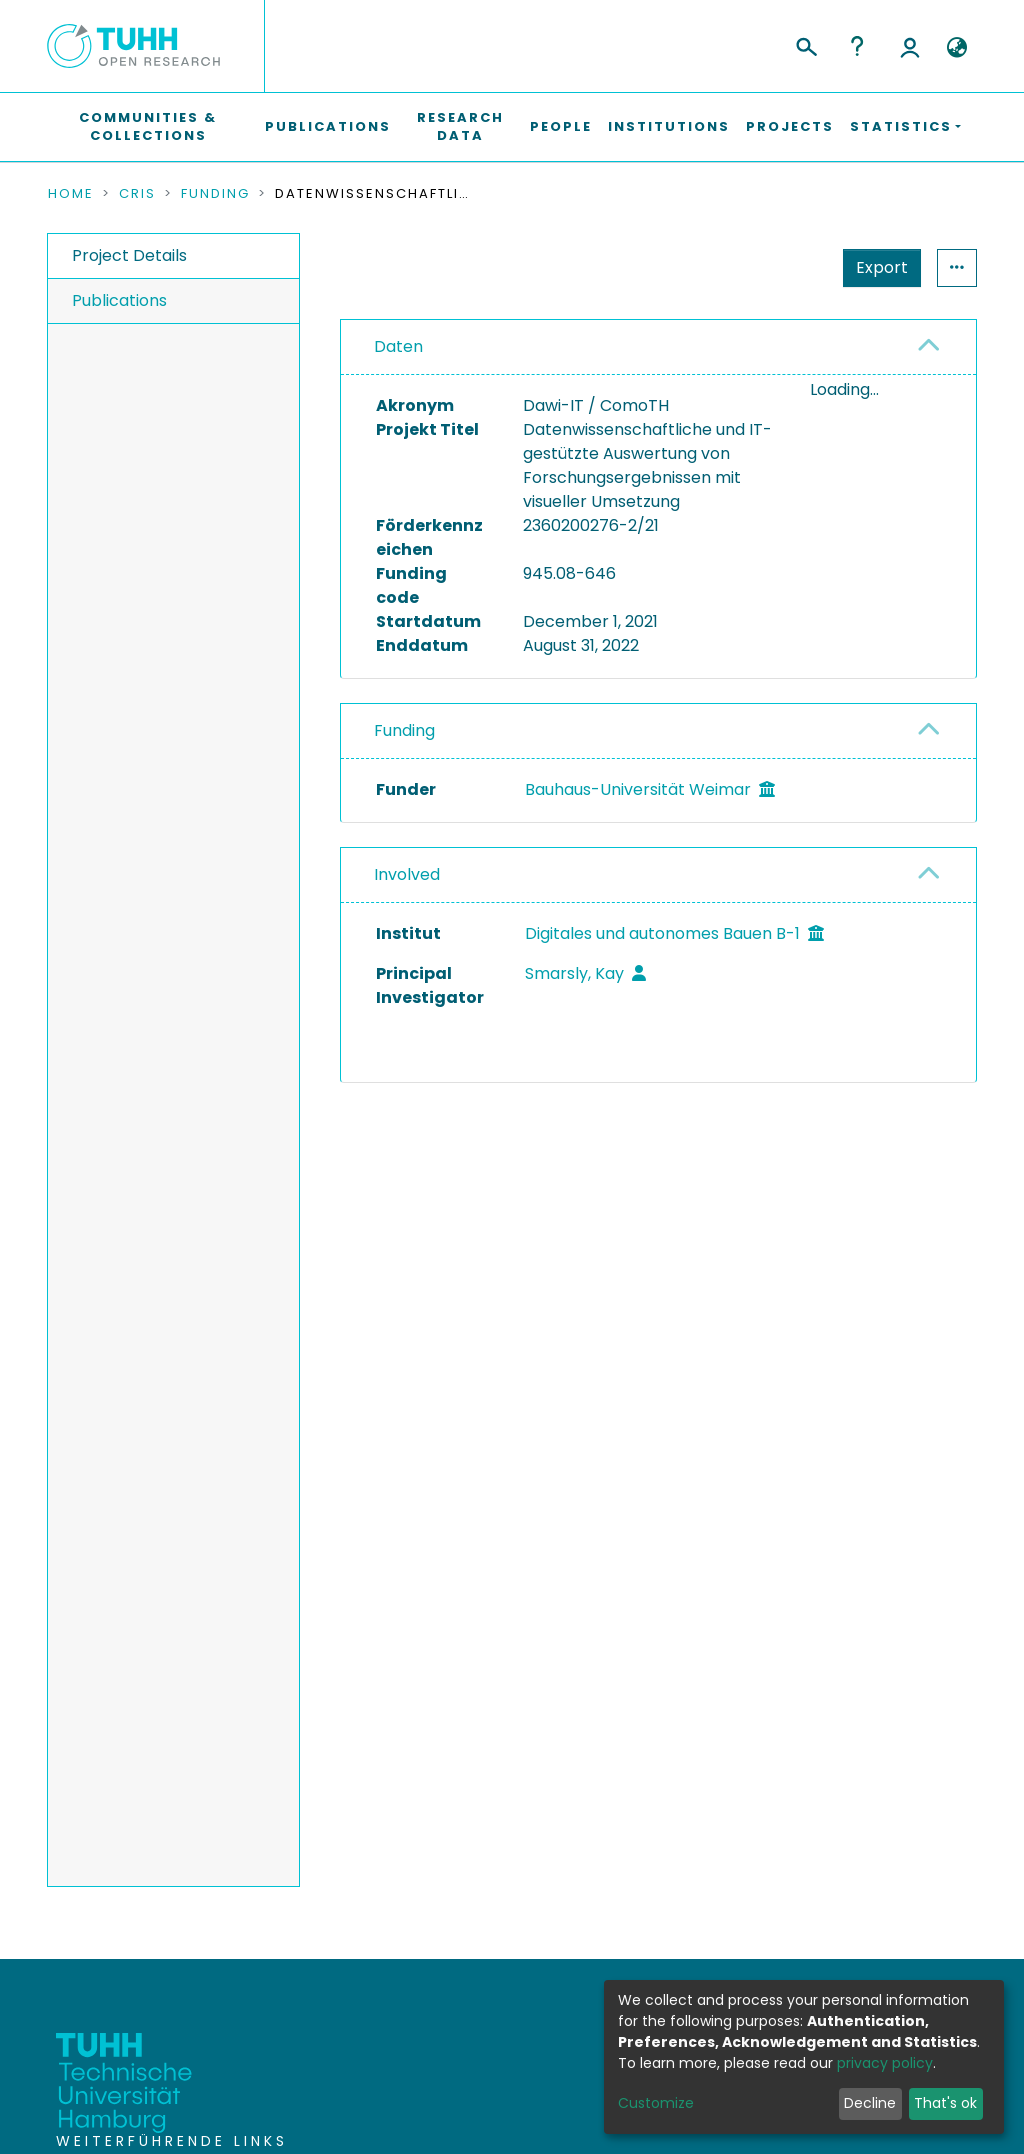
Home (71, 194)
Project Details (129, 255)
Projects (790, 126)
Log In (910, 46)
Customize (656, 2103)
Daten (398, 346)
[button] (956, 48)
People (561, 126)
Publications (328, 126)
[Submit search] (805, 44)
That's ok (945, 2103)
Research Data (460, 126)
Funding (215, 194)
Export (882, 267)
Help (857, 46)
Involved (407, 874)
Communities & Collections (148, 126)
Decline (870, 2103)
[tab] (658, 347)
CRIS (137, 194)
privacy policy (885, 2063)
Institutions (669, 126)
